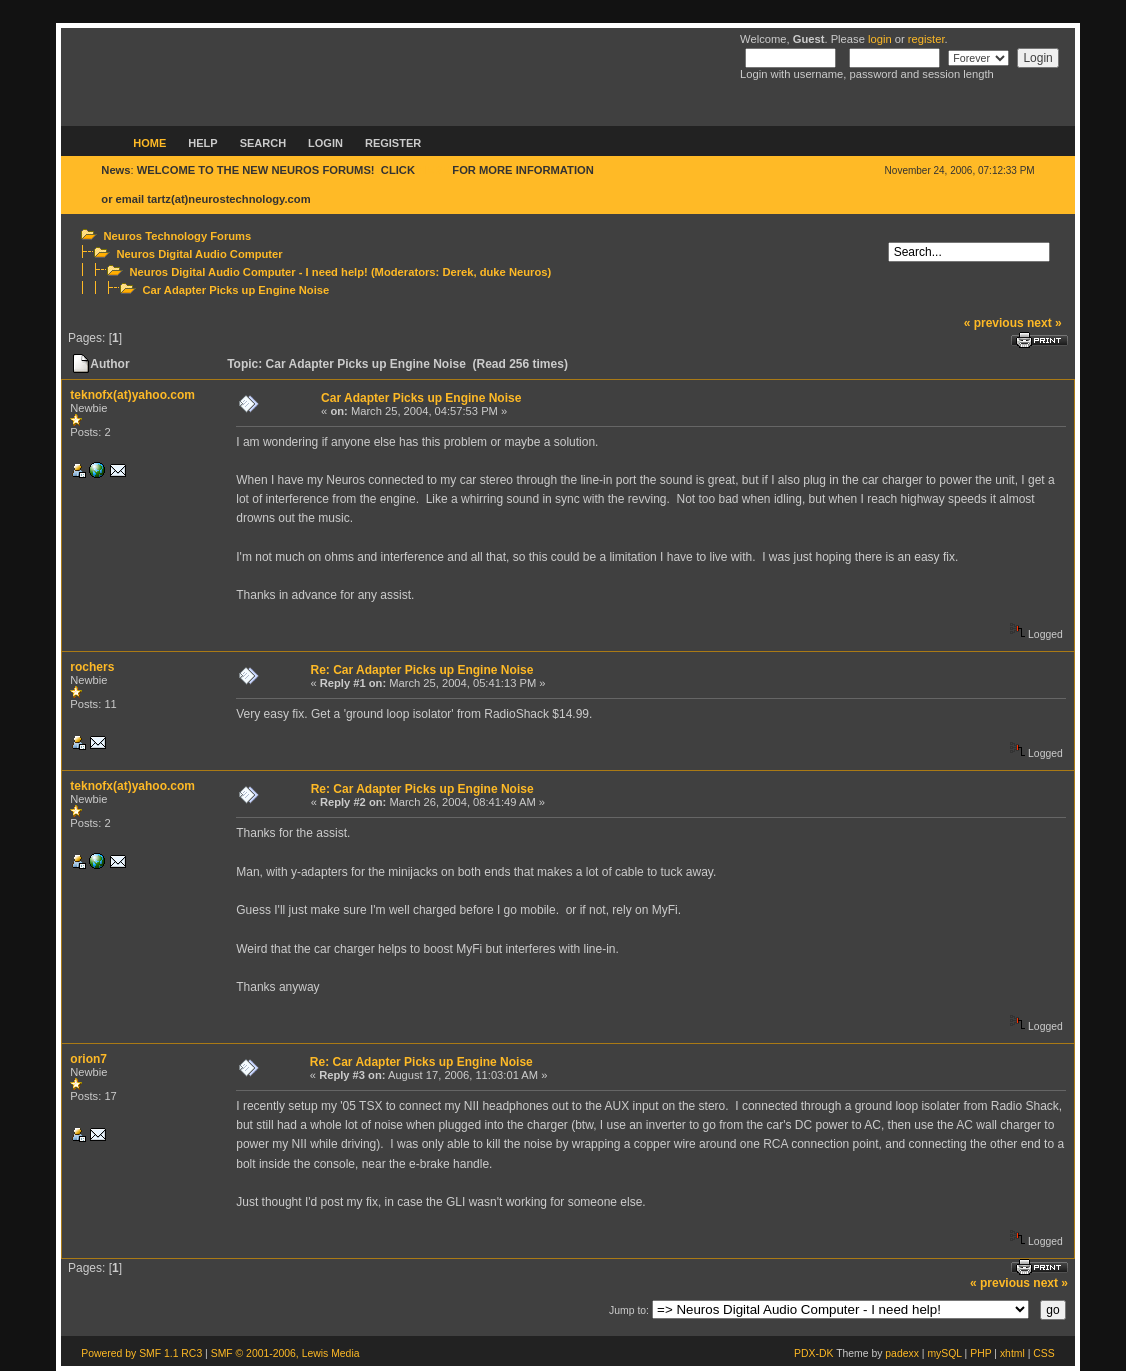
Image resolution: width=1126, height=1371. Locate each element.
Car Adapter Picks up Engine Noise (236, 290)
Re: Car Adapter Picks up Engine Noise (421, 670)
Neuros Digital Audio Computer (200, 254)
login (880, 39)
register (926, 39)
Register (393, 143)
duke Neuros (514, 272)
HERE (433, 170)
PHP (980, 1353)
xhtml (1012, 1353)
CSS (1043, 1353)
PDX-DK (813, 1353)
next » (1044, 323)
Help (202, 143)
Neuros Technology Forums (178, 236)
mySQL (944, 1353)
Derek (457, 272)
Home (149, 143)
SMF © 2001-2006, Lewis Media (285, 1353)
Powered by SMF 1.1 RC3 (141, 1353)
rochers (92, 667)
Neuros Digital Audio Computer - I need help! (249, 272)
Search (263, 143)
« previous (994, 323)
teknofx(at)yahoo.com (132, 395)
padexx (902, 1353)
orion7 (88, 1059)
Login (325, 143)
